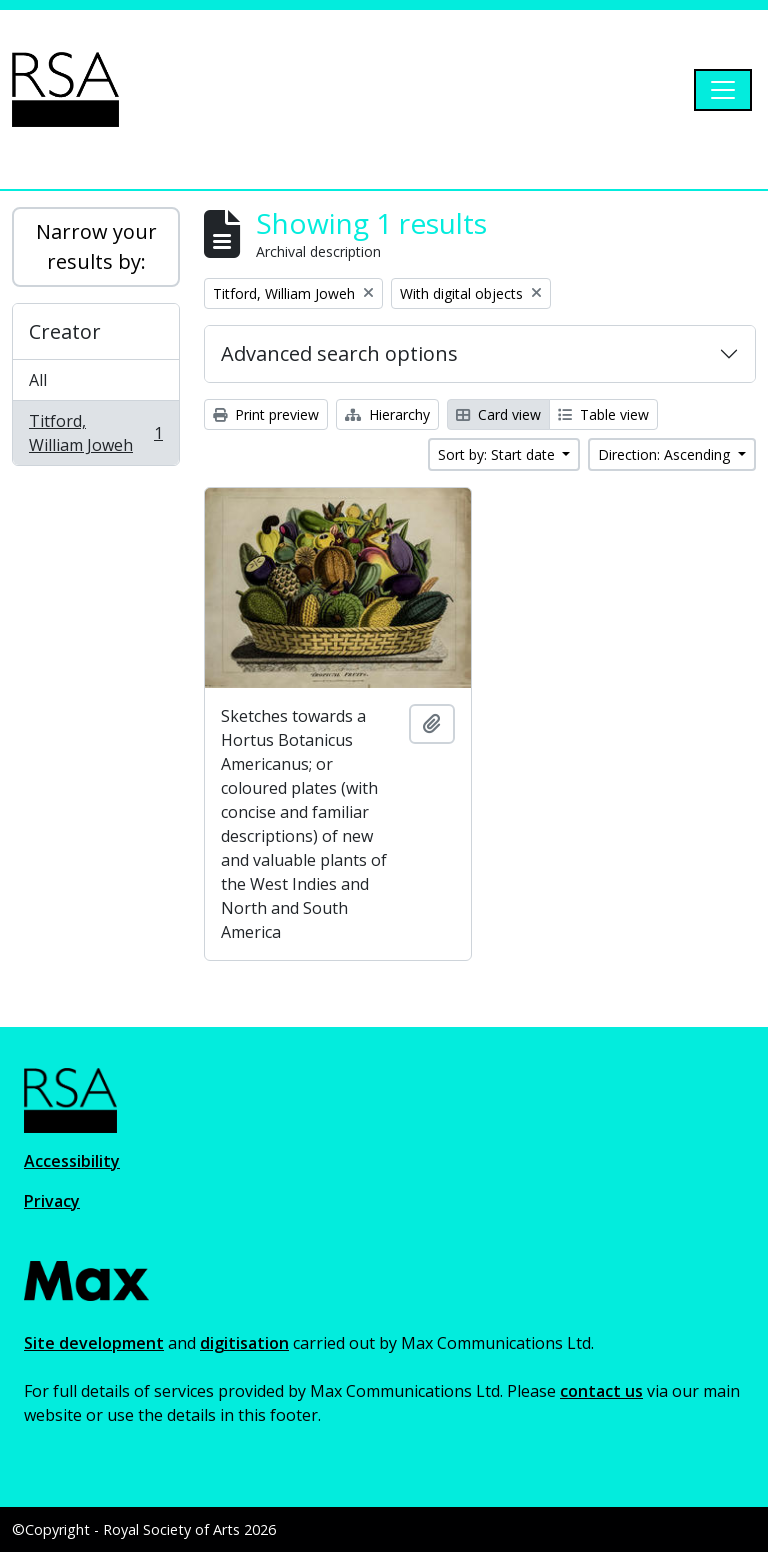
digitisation (244, 1343)
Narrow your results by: (96, 246)
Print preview (266, 414)
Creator (65, 331)
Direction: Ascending (666, 454)
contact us (601, 1391)
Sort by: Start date (498, 454)
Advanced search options (339, 353)
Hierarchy (387, 414)
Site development (94, 1343)
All (38, 380)
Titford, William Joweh (95, 433)
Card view (498, 414)
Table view (603, 414)
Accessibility (72, 1161)
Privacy (52, 1201)
